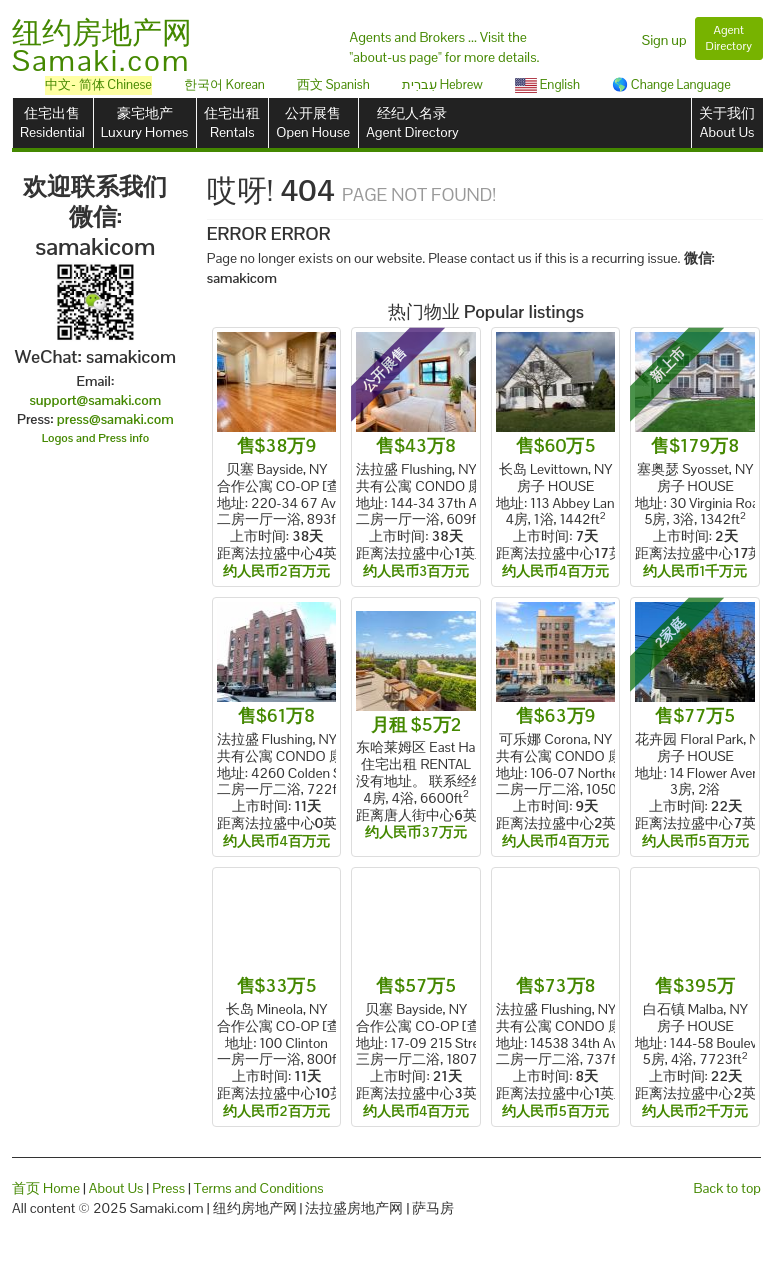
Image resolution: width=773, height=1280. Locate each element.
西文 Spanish (333, 84)
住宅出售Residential (52, 122)
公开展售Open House (313, 122)
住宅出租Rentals (232, 122)
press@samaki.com (115, 419)
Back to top (727, 1188)
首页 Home (46, 1188)
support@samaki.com (95, 400)
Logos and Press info (96, 438)
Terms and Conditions (259, 1188)
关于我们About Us (727, 122)
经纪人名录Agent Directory (412, 122)
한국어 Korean (224, 84)
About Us (116, 1188)
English (547, 84)
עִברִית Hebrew (442, 84)
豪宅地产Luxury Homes (144, 122)
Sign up (664, 40)
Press (168, 1188)
